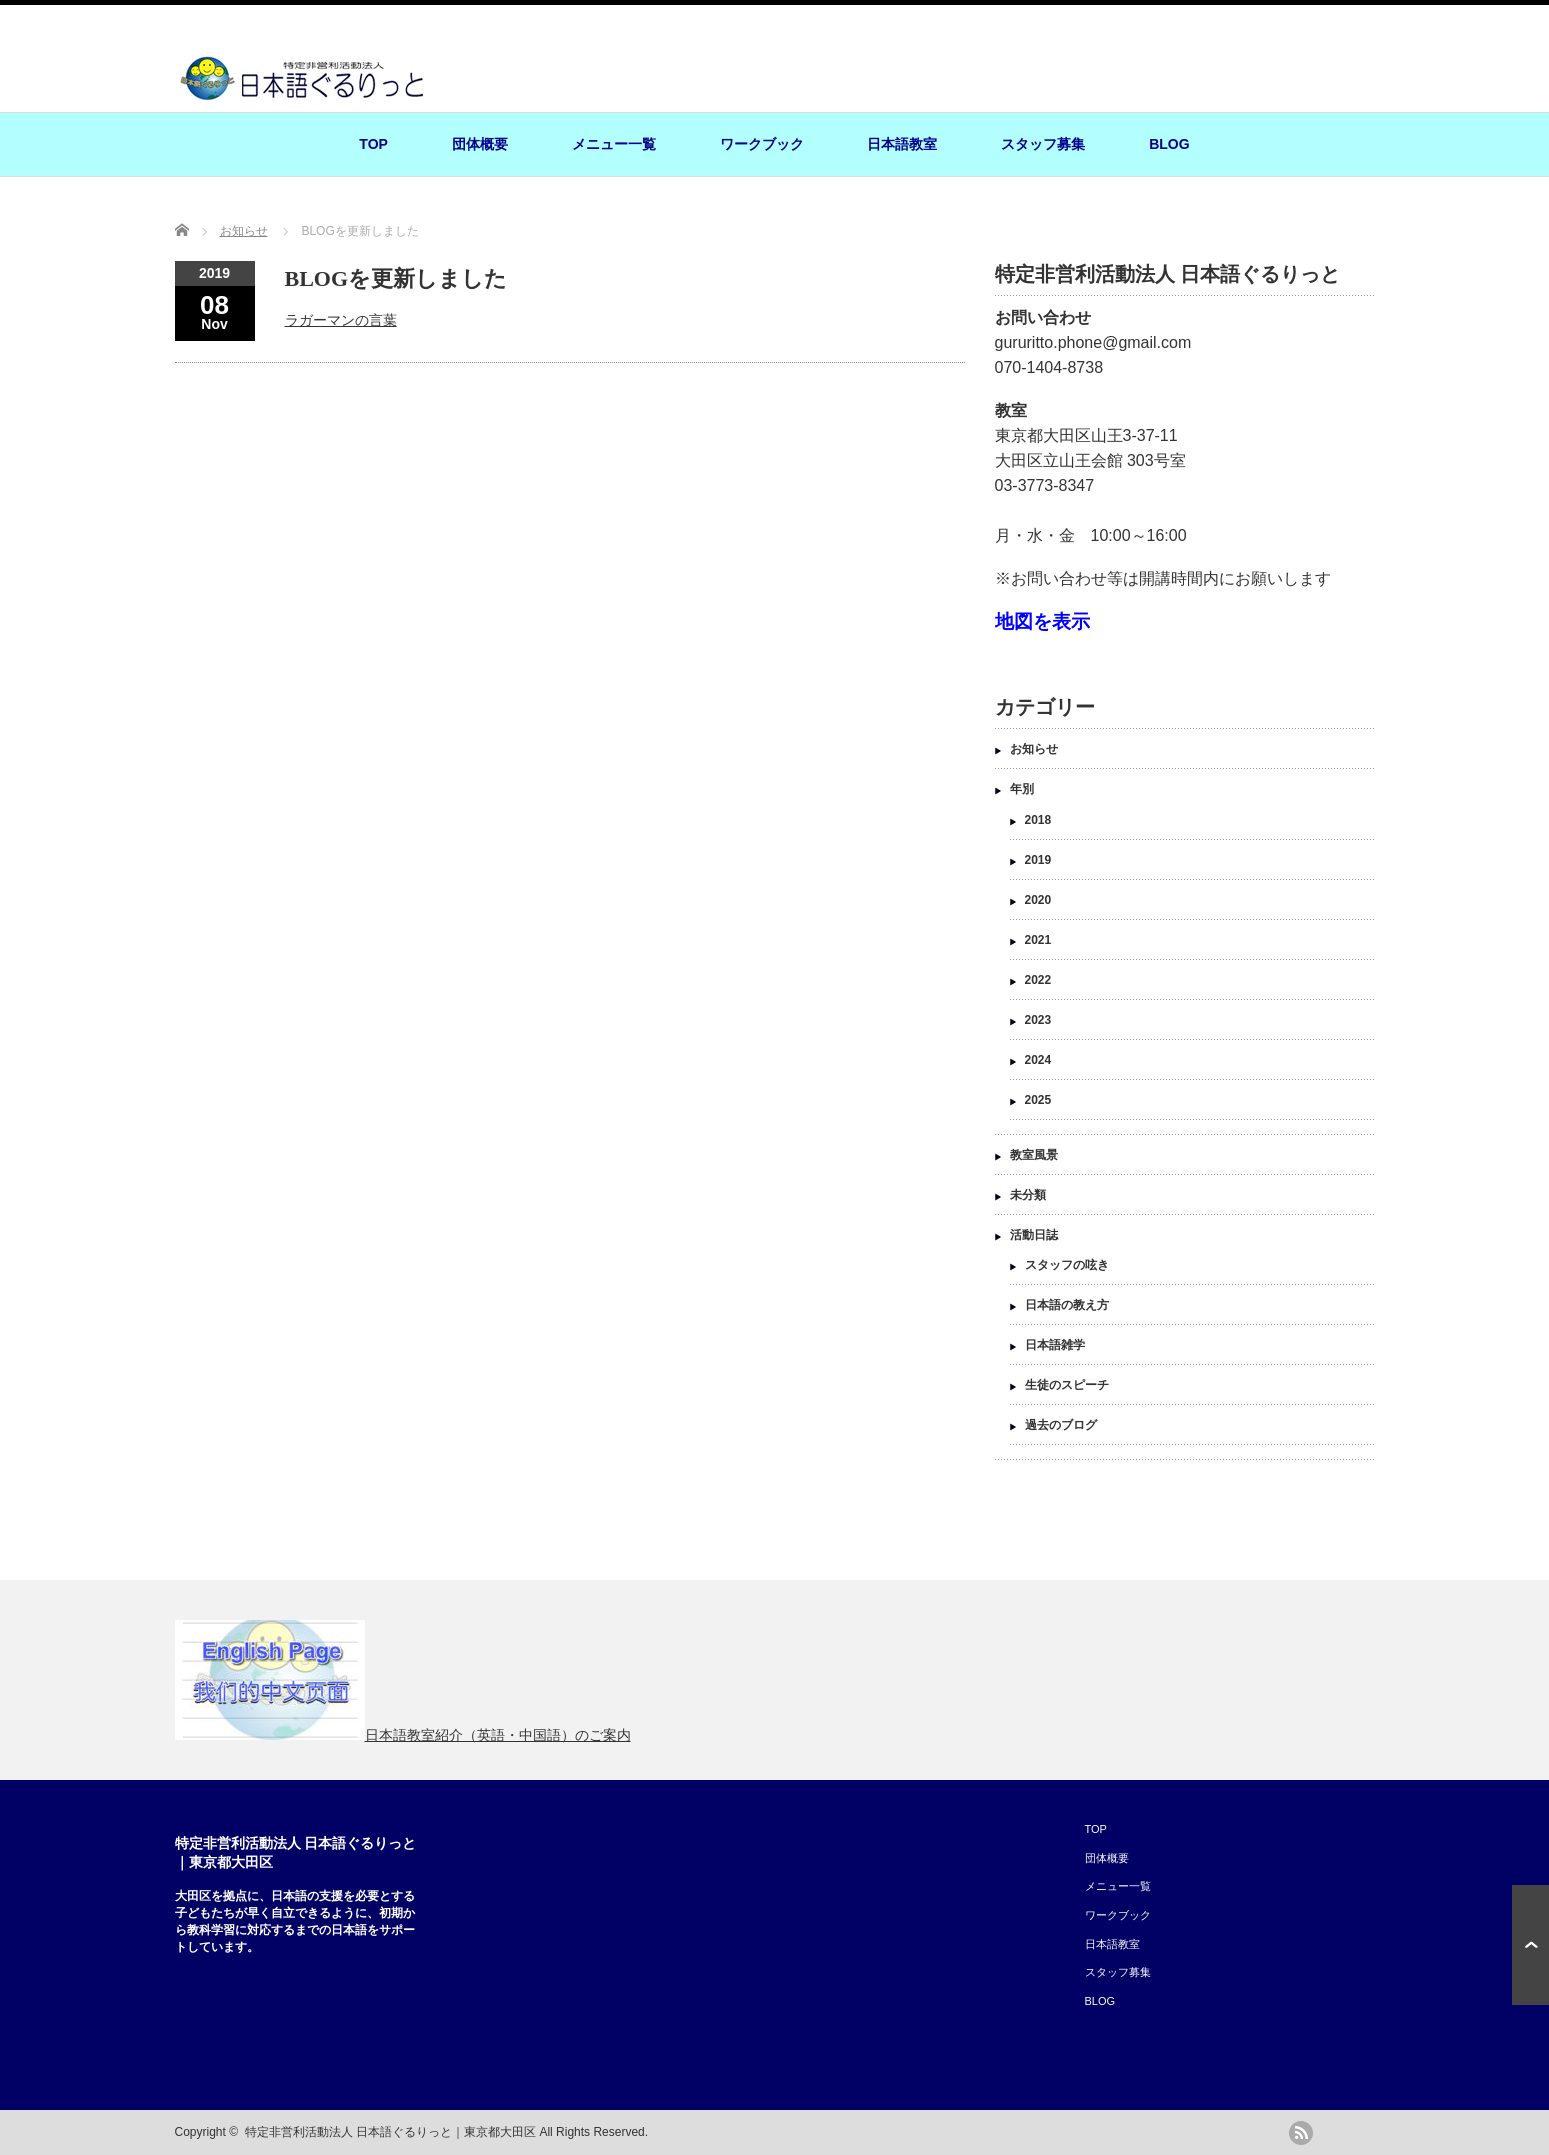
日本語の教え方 (1067, 1305)
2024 (1038, 1060)
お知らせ (1034, 749)
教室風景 (1034, 1155)
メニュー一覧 (614, 144)
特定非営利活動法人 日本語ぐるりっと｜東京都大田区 (390, 2132)
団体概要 (480, 144)
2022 (1038, 980)
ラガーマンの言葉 (341, 320)
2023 (1038, 1020)
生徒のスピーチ (1067, 1385)
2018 (1038, 820)
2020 (1038, 900)
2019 (1038, 860)
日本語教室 (902, 144)
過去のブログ (1061, 1425)
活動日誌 (1034, 1235)
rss (1301, 2133)
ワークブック (762, 144)
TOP (373, 144)
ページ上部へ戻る (1530, 1945)
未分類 (1028, 1195)
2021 (1038, 940)
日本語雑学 (1055, 1345)
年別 (1022, 789)
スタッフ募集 (1043, 144)
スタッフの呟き (1067, 1265)
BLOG (1169, 144)
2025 (1038, 1100)
